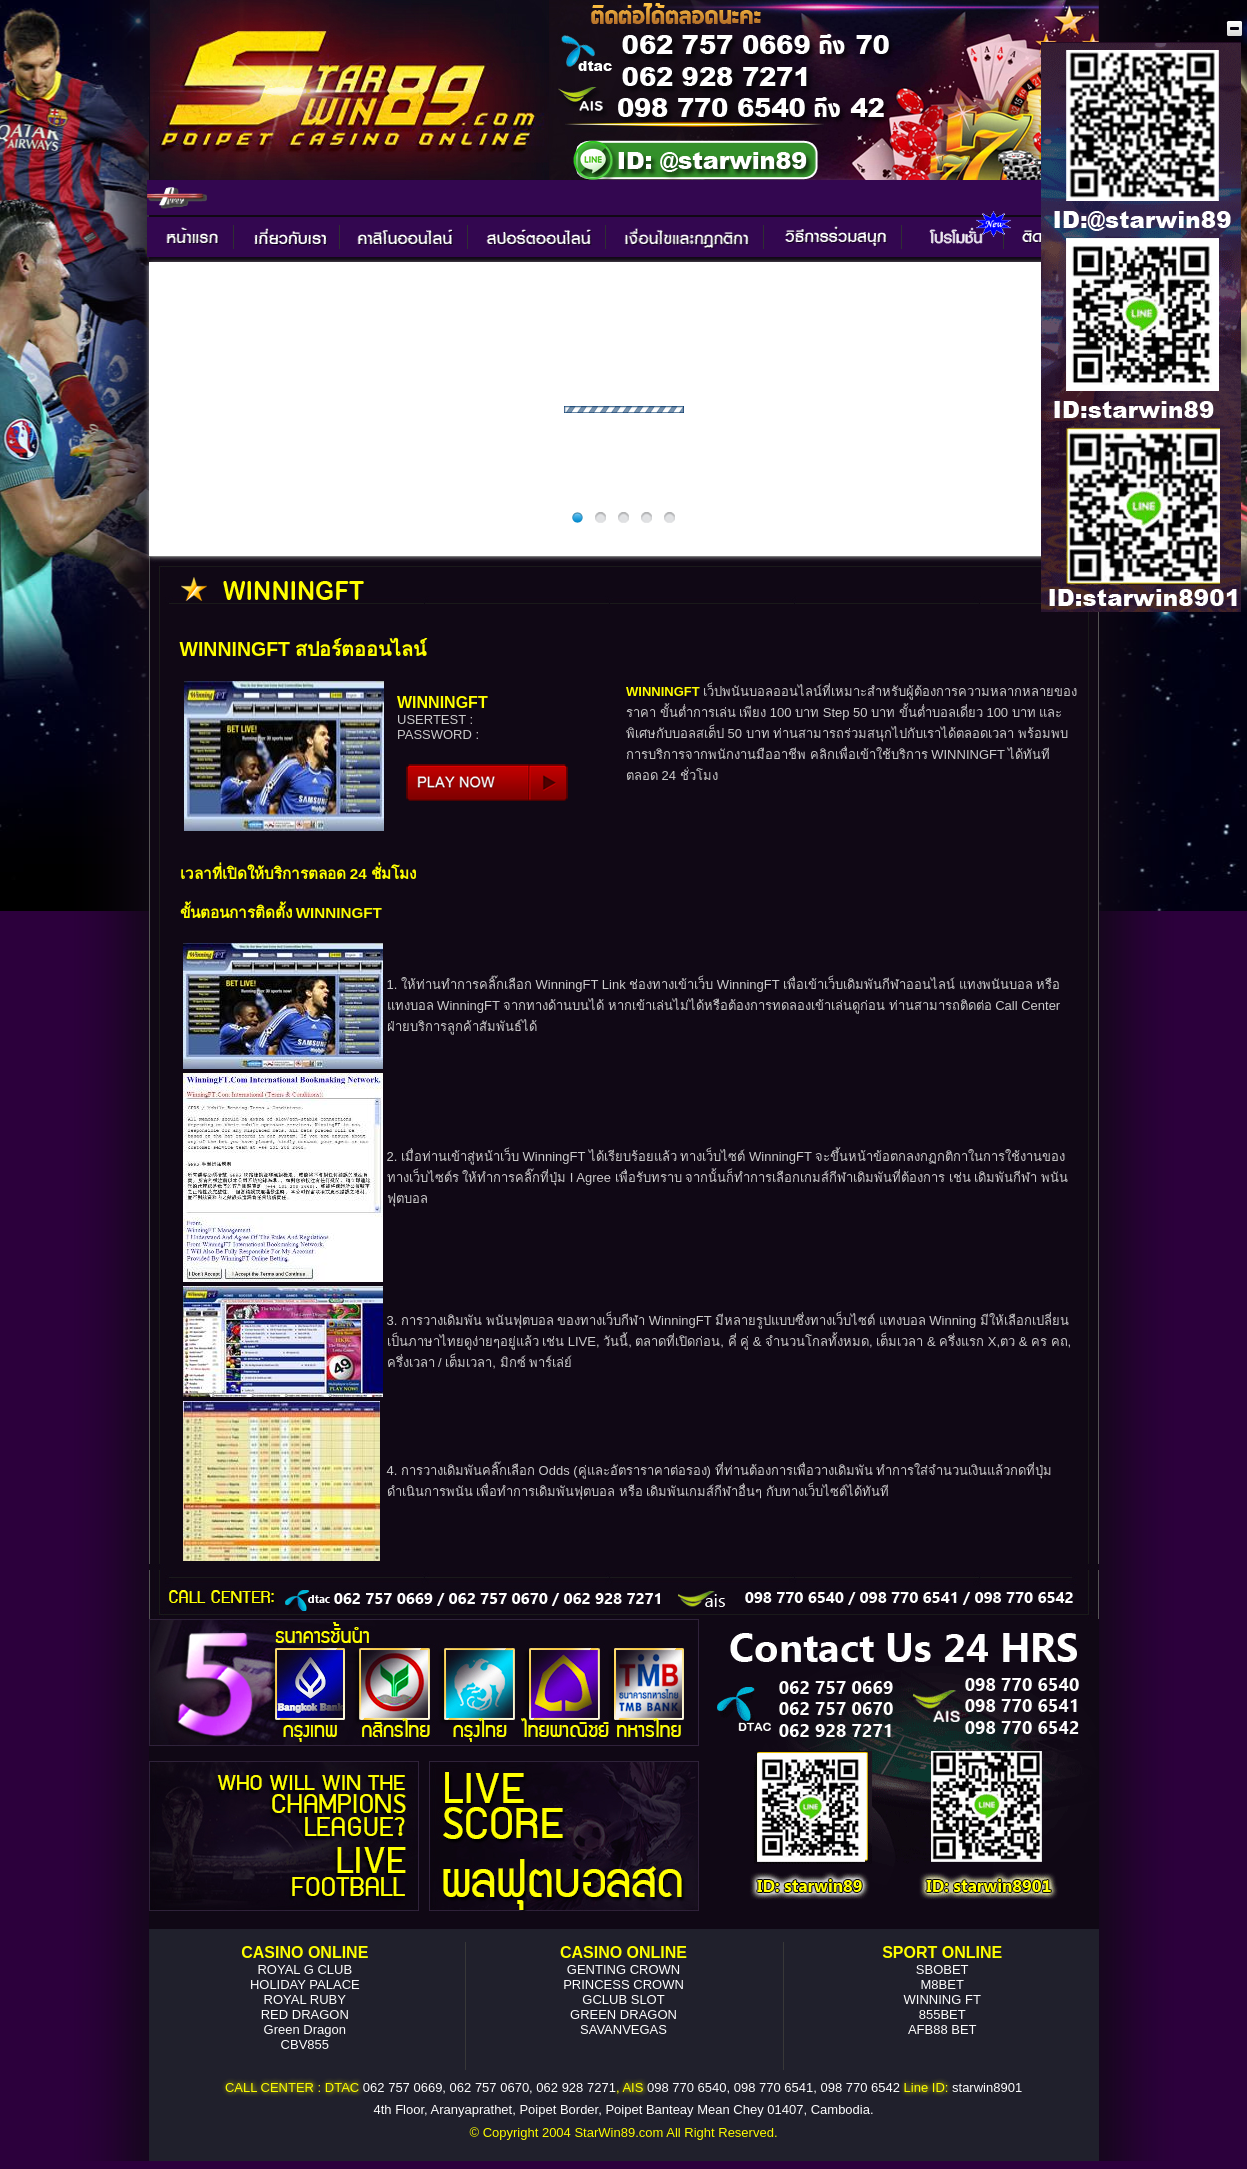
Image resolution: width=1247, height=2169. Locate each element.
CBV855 (305, 2044)
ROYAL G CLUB (304, 1969)
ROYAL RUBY (305, 1999)
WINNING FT (942, 1999)
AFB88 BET (942, 2029)
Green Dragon (305, 2029)
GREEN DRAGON (623, 2014)
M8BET (942, 1984)
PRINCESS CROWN (623, 1984)
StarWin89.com (618, 2132)
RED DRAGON (305, 2014)
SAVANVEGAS (623, 2029)
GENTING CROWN (623, 1969)
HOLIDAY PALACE (305, 1984)
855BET (942, 2014)
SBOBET (942, 1969)
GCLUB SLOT (623, 1999)
